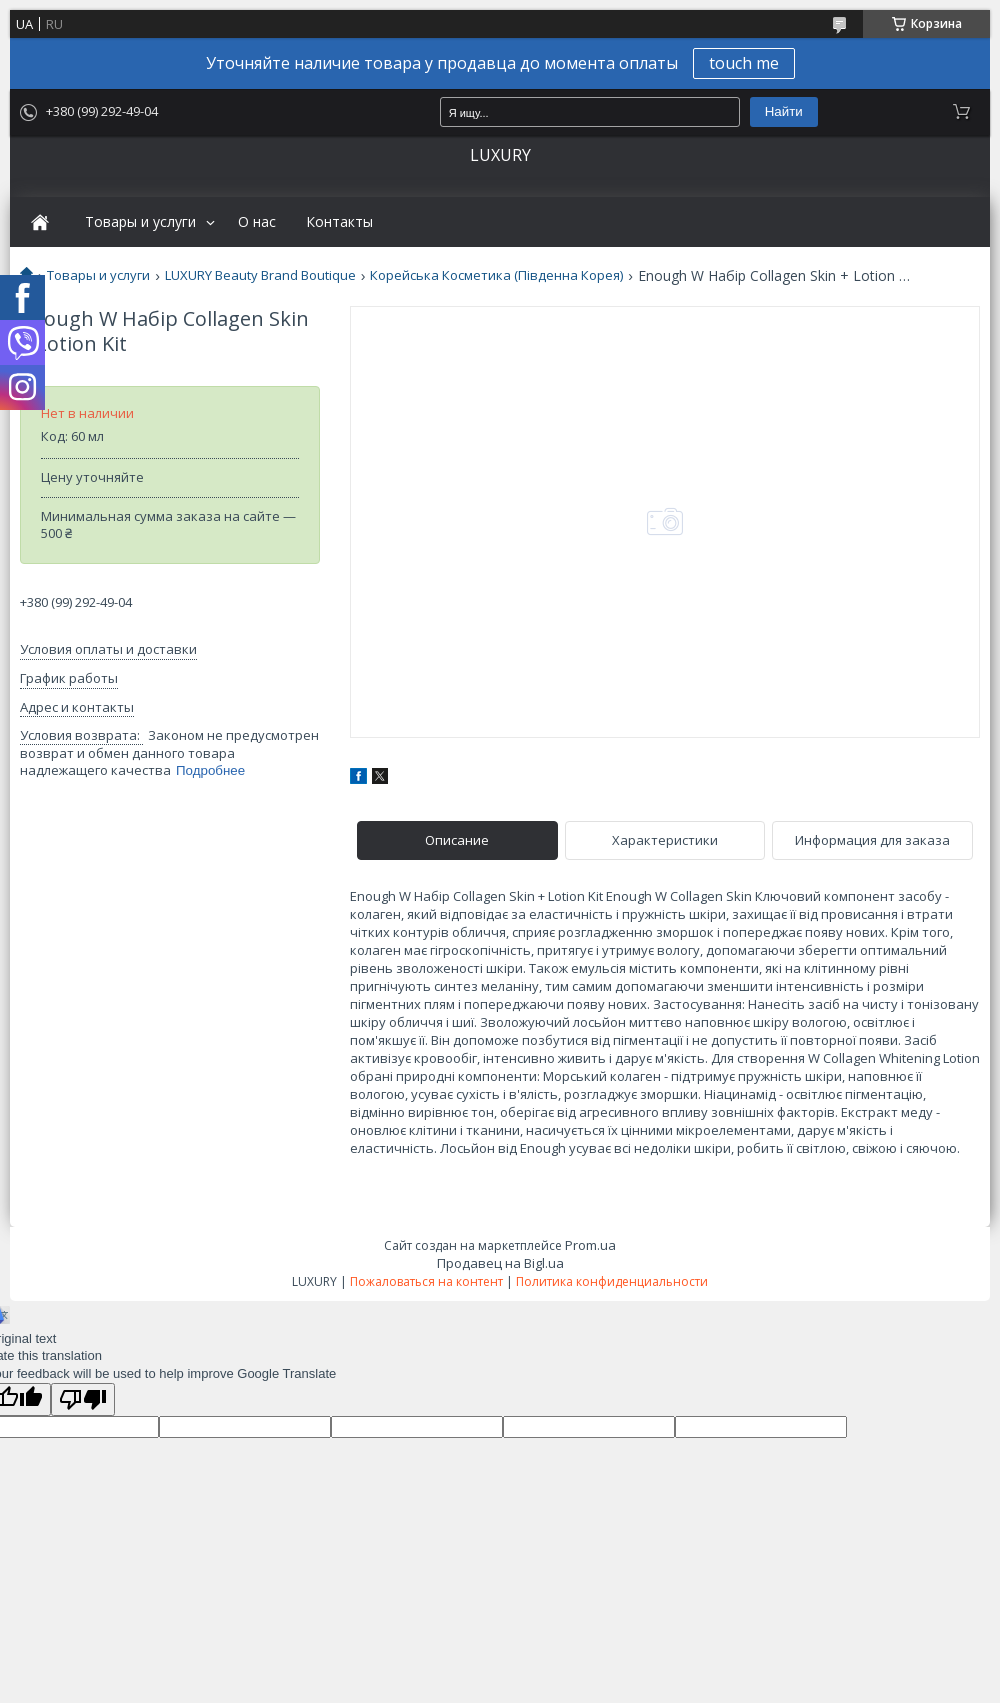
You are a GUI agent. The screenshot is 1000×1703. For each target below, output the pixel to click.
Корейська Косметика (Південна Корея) (496, 275)
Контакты (339, 222)
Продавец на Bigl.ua (500, 1263)
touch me (744, 63)
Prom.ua (590, 1245)
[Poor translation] (83, 1399)
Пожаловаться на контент (426, 1281)
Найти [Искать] (784, 111)
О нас (257, 222)
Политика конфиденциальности (612, 1281)
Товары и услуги (140, 222)
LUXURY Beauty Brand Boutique (260, 275)
